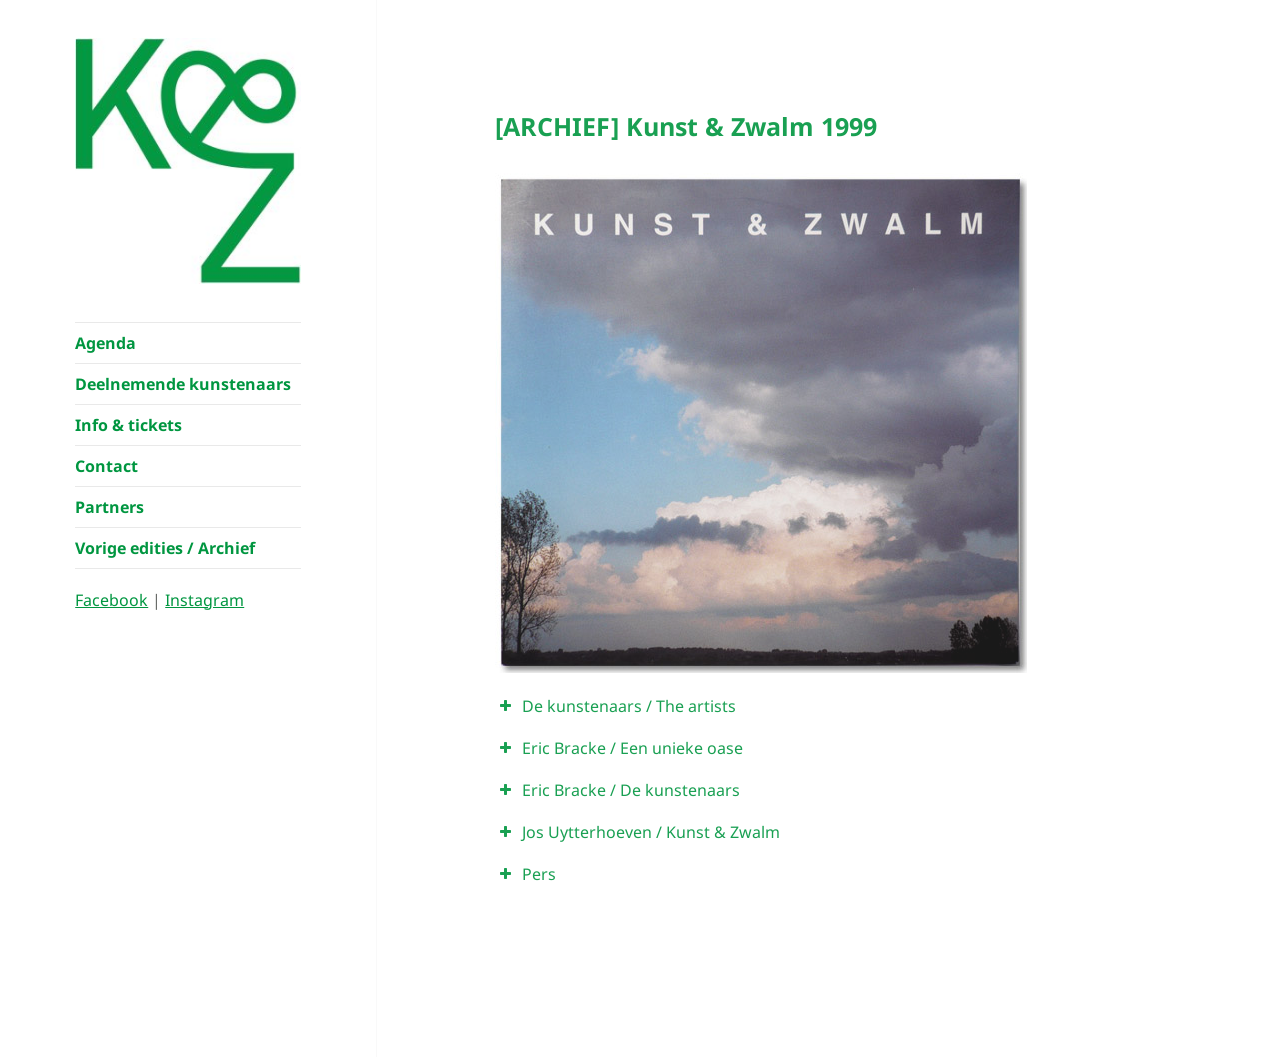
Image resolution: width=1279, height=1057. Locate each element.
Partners (109, 507)
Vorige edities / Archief (165, 548)
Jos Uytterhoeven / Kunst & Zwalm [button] (637, 832)
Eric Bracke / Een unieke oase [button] (619, 748)
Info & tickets (128, 425)
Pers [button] (525, 874)
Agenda (105, 343)
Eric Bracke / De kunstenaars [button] (617, 790)
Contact (106, 466)
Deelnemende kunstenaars (183, 384)
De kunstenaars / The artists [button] (615, 706)
